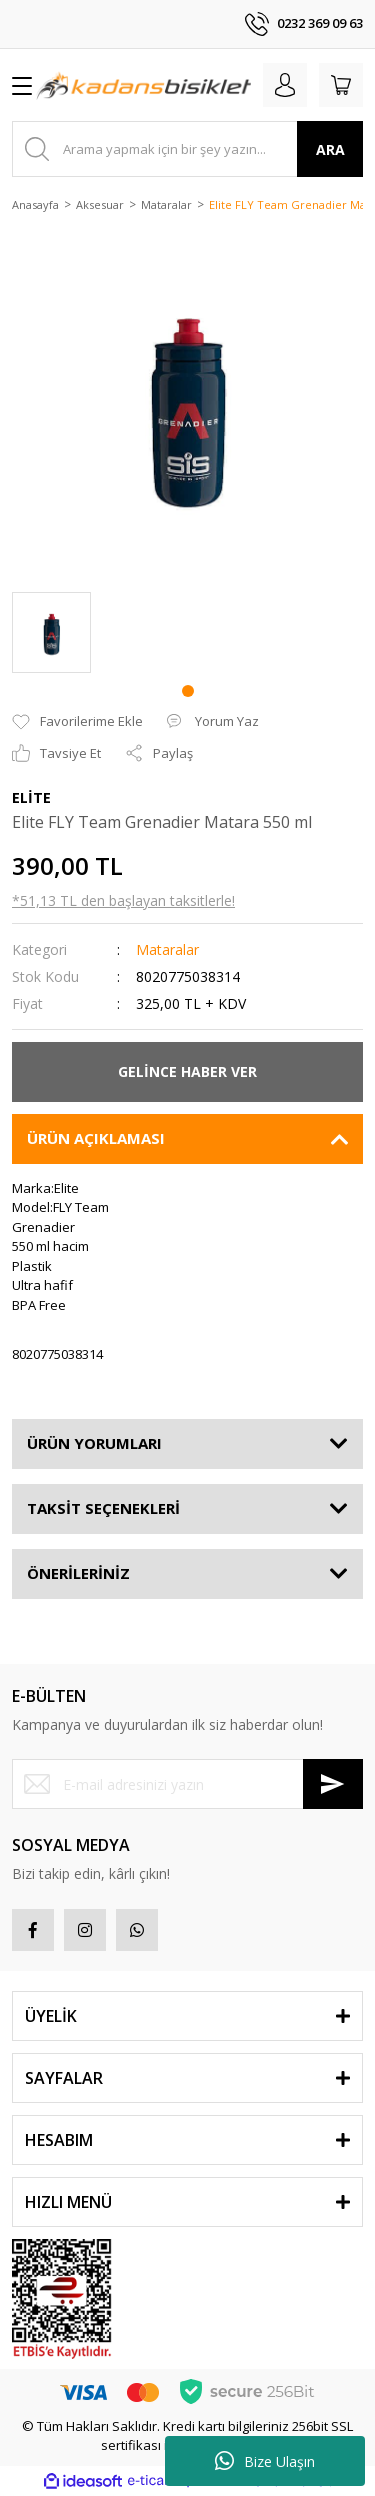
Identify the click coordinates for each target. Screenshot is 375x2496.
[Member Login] (285, 85)
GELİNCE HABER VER (187, 1071)
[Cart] (341, 85)
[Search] (187, 149)
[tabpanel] (51, 632)
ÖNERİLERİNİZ (78, 1573)
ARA (330, 149)
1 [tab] (188, 691)
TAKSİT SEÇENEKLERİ (103, 1508)
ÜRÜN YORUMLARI (94, 1443)
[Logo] (143, 85)
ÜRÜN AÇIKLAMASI (96, 1138)
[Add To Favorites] (77, 722)
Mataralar (167, 949)
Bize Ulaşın (265, 2461)
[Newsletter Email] (187, 1784)
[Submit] (333, 1784)
